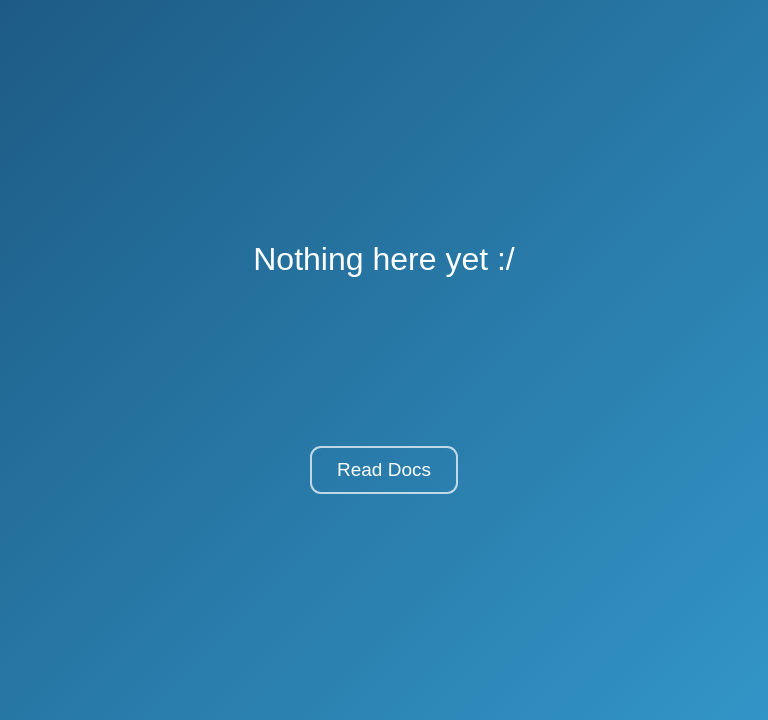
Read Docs (384, 469)
